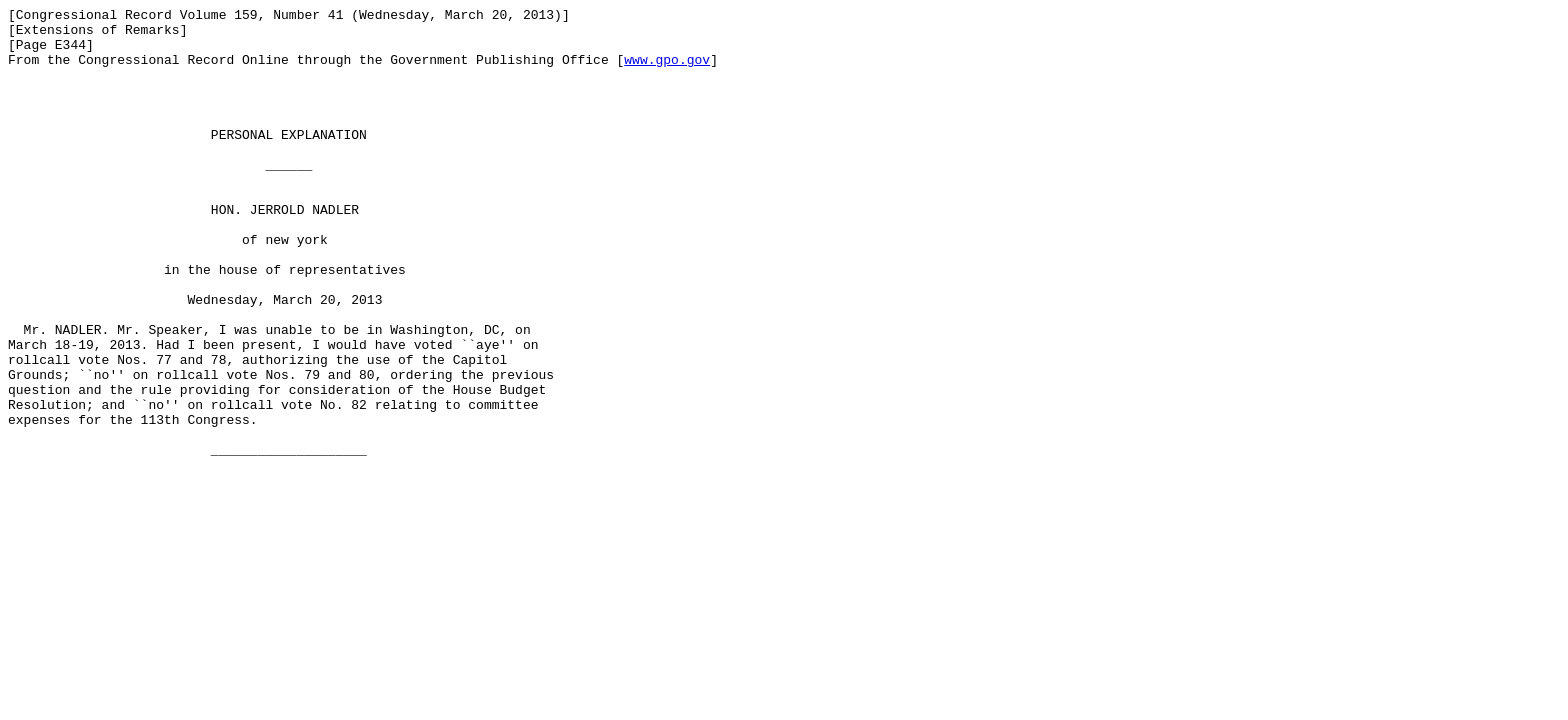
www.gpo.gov (667, 71)
